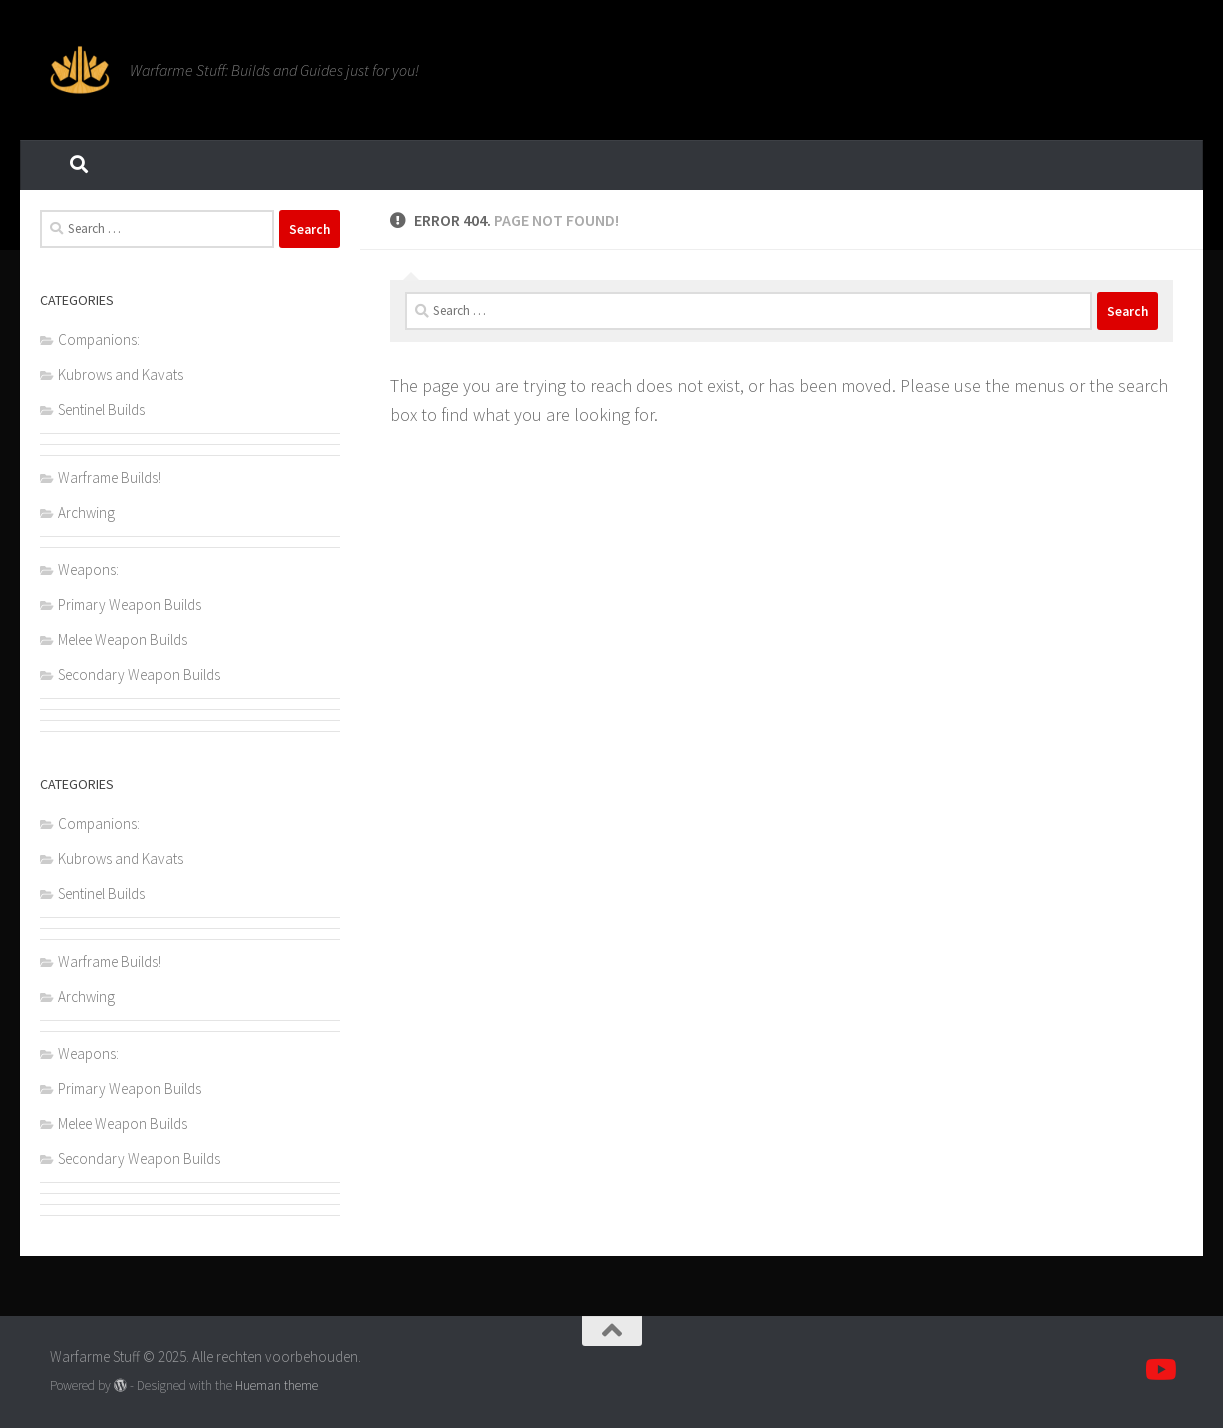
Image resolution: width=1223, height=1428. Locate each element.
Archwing (86, 512)
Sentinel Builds (101, 409)
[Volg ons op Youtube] (1159, 1370)
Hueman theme (276, 1385)
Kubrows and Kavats (120, 374)
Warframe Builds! (109, 477)
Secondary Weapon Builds (139, 674)
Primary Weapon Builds (129, 604)
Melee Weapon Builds (122, 639)
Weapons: (88, 569)
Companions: (99, 339)
